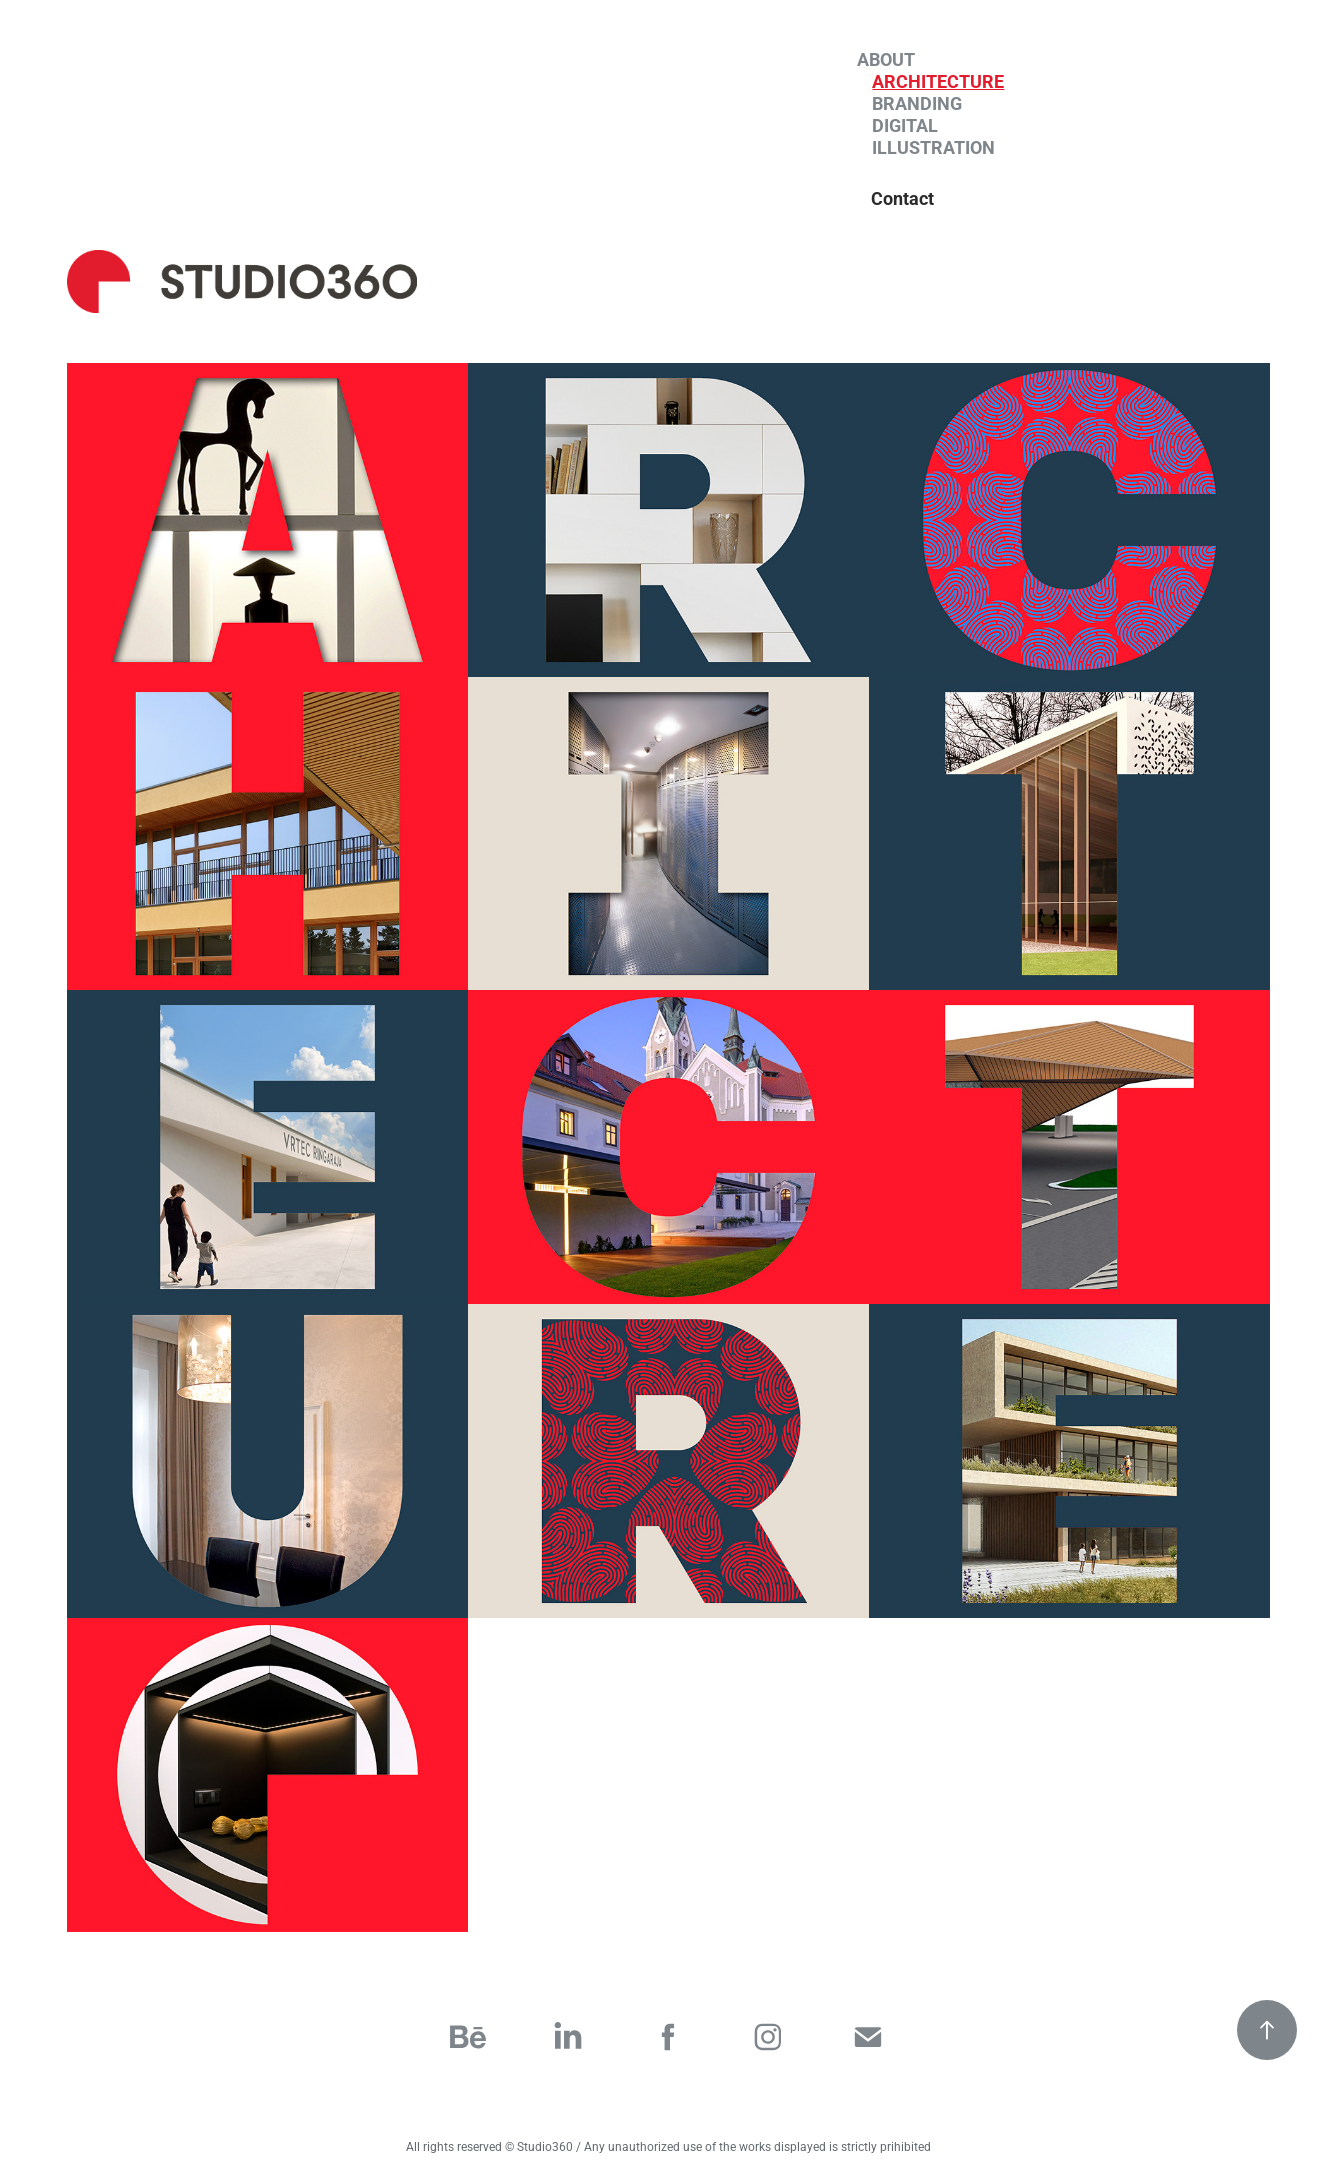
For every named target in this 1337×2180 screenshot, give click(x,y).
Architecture (938, 81)
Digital (905, 125)
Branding (917, 103)
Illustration (933, 147)
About (886, 59)
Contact (902, 198)
